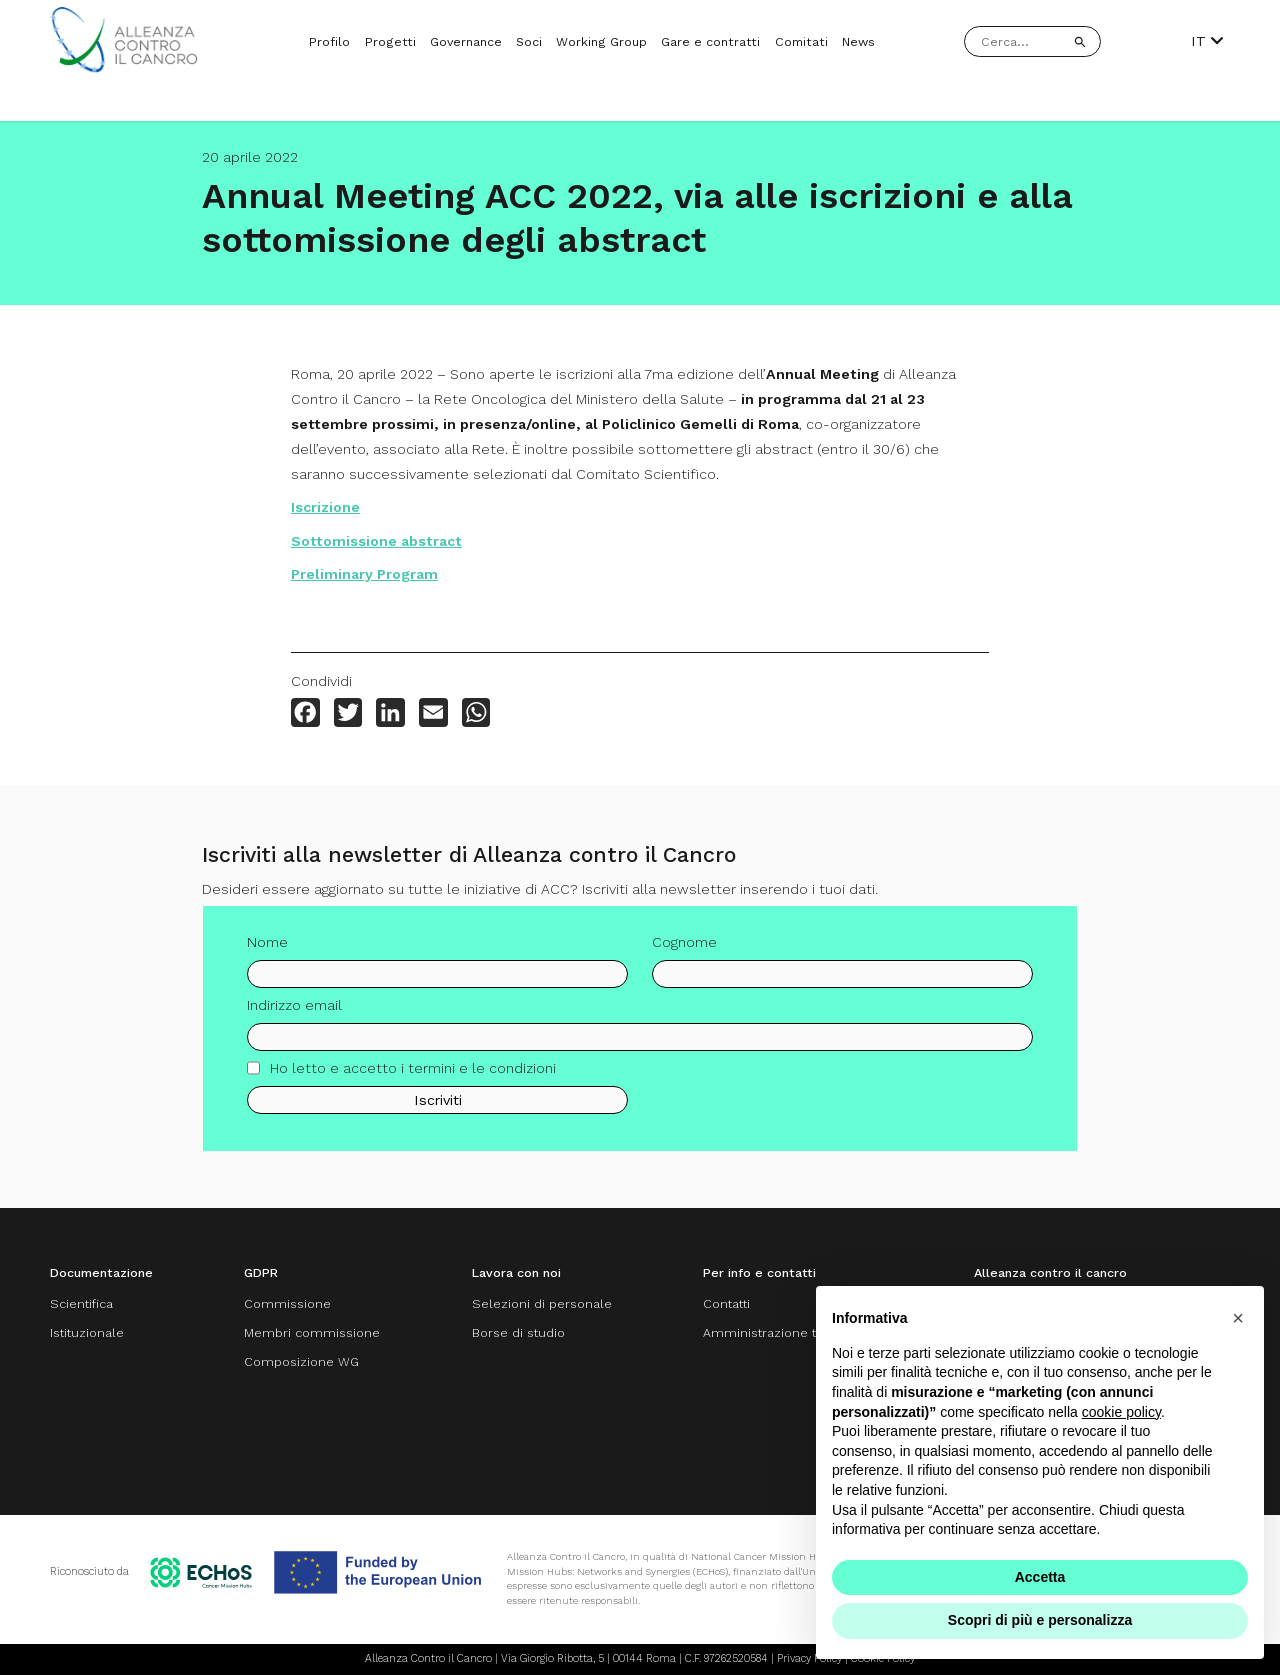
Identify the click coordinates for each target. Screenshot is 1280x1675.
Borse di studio (518, 1332)
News (858, 41)
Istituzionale (87, 1332)
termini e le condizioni (482, 1075)
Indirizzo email (294, 1013)
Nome (267, 950)
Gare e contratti (710, 41)
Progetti (390, 41)
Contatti (726, 1303)
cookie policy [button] (1121, 1412)
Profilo (329, 41)
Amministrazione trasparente (793, 1332)
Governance (466, 41)
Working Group (601, 41)
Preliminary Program (364, 574)
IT (1207, 41)
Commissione (287, 1303)
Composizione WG (301, 1361)
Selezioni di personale (542, 1303)
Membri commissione (312, 1332)
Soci (529, 41)
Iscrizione (325, 507)
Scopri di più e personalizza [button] (1040, 1620)
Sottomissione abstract (376, 541)
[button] (1238, 1318)
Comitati (801, 41)
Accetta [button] (1040, 1577)
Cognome (684, 950)
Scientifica (81, 1303)
